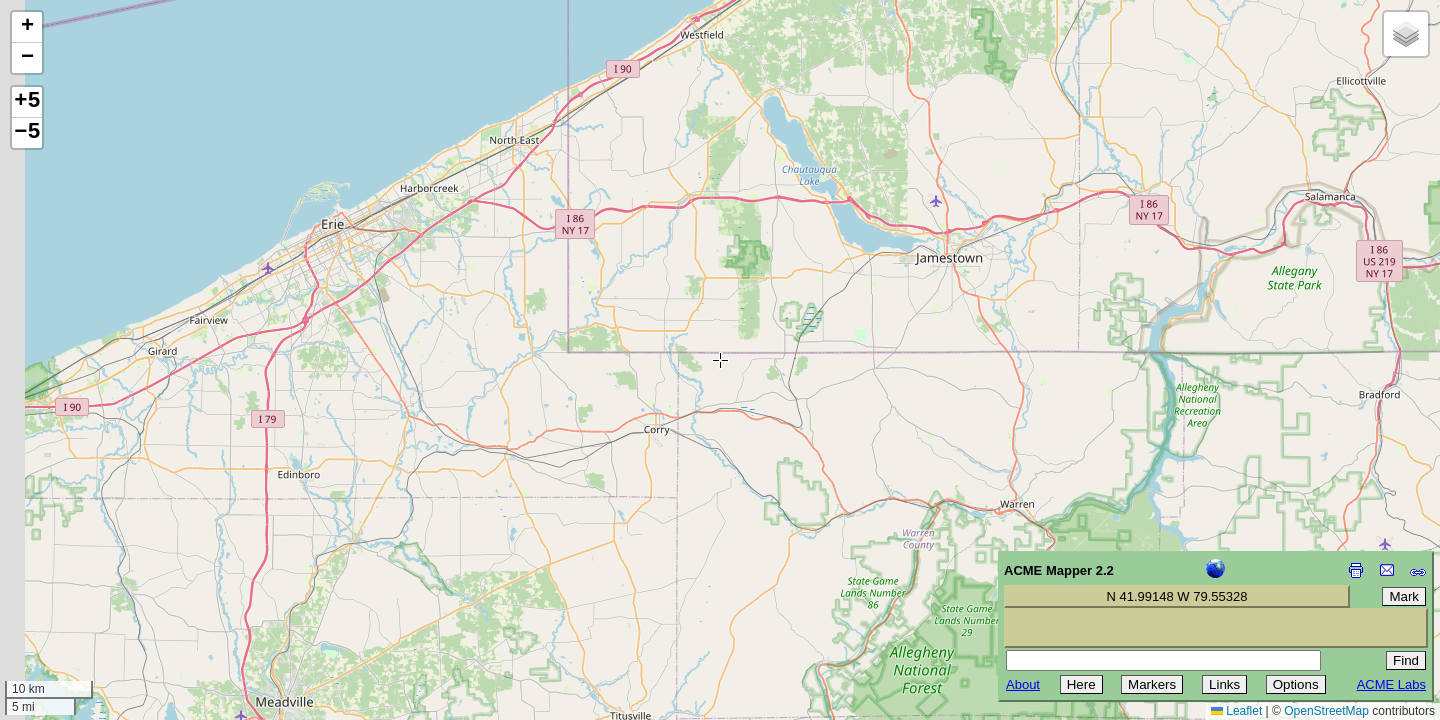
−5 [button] (27, 133)
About (1023, 684)
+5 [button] (27, 102)
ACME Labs (1391, 684)
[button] (27, 27)
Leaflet (1236, 711)
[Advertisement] (106, 578)
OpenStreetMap (1326, 711)
